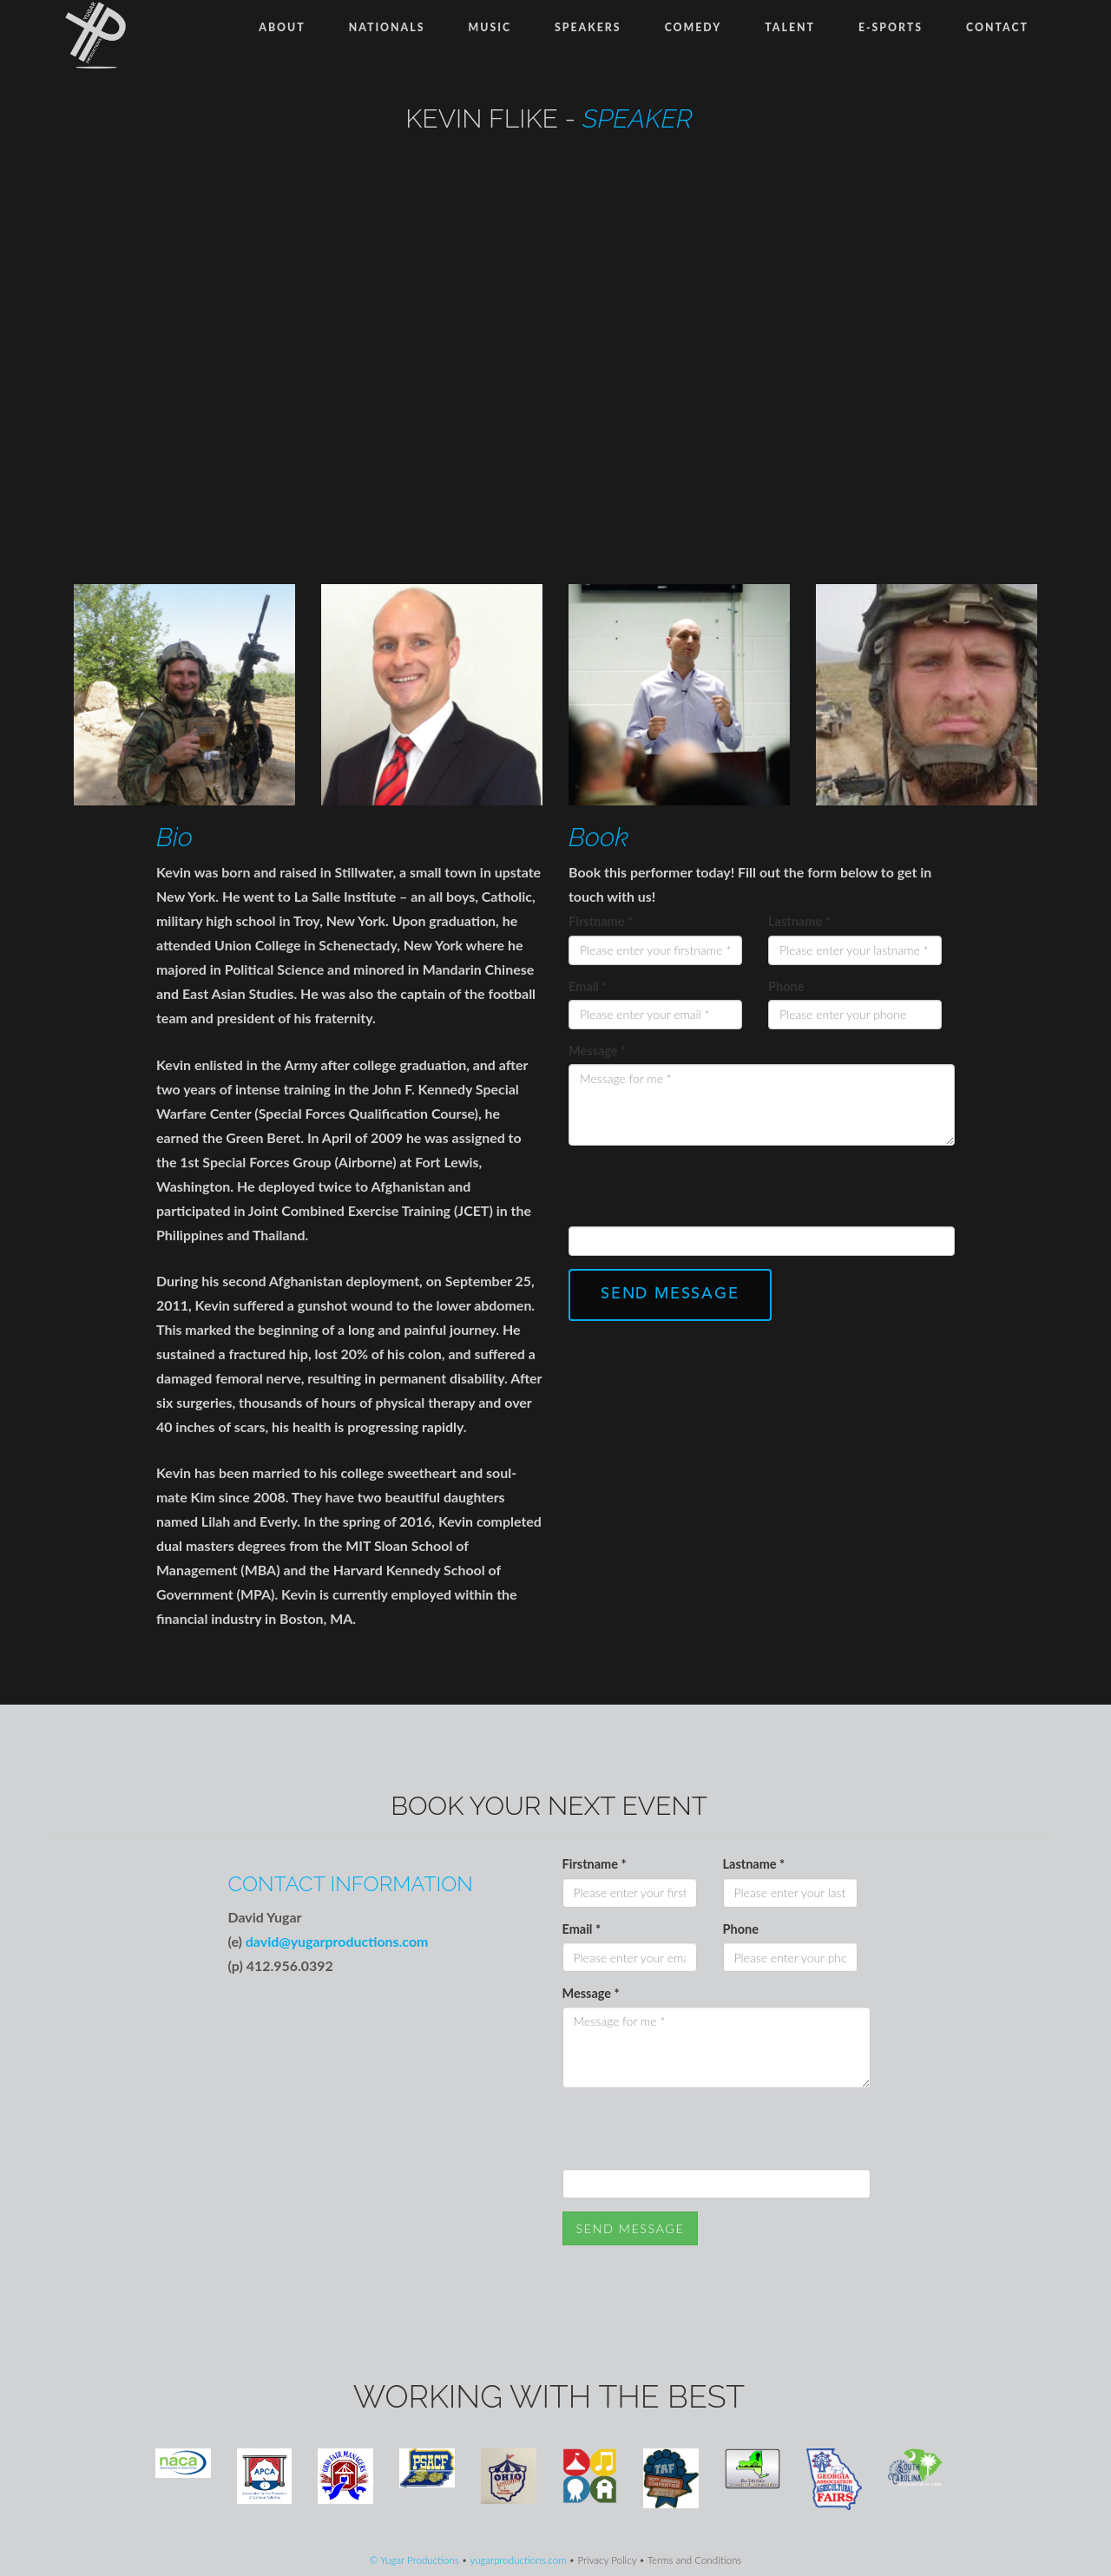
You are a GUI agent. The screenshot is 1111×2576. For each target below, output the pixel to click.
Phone (786, 986)
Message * (597, 1050)
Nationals (387, 27)
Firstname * (601, 921)
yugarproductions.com (518, 2560)
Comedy (693, 27)
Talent (790, 27)
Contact (997, 27)
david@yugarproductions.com (337, 1941)
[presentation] (700, 1192)
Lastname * (799, 921)
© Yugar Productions (414, 2560)
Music (489, 27)
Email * (588, 986)
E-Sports (890, 27)
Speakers (588, 27)
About (282, 27)
